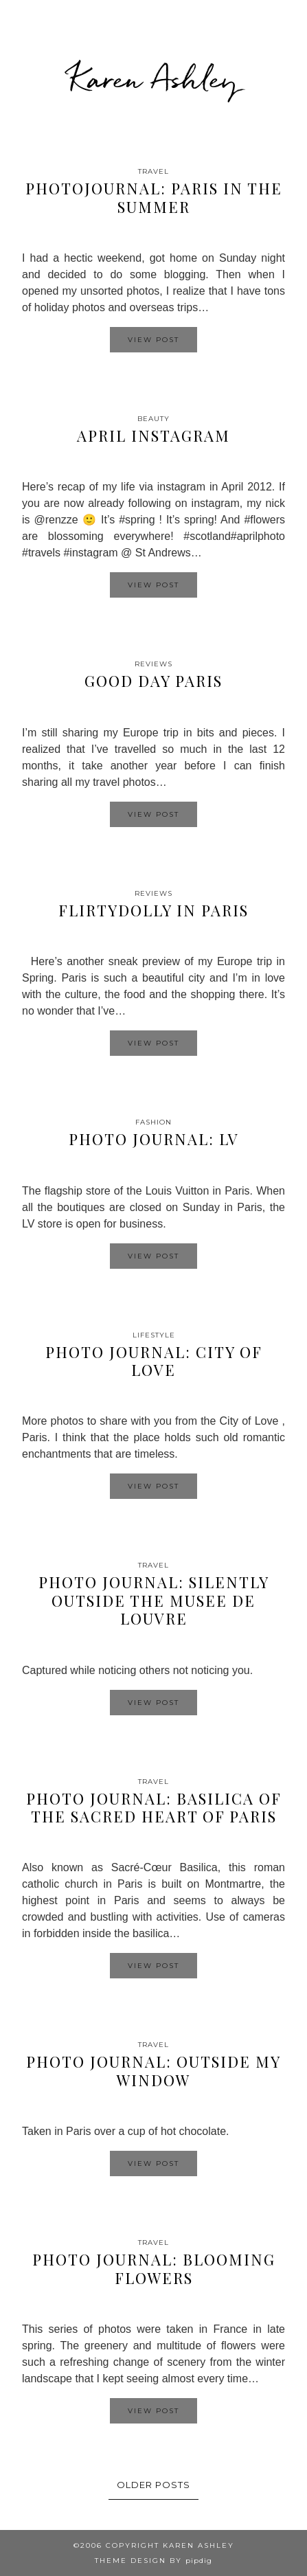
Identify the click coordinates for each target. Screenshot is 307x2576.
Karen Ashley (154, 78)
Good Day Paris (153, 680)
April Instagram (153, 435)
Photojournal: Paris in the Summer (153, 197)
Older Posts (153, 2484)
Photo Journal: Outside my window (153, 2070)
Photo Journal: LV (154, 1139)
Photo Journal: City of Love (153, 1361)
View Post (153, 339)
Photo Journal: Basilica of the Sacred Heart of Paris (154, 1807)
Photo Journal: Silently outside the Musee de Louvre (153, 1600)
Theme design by (153, 2560)
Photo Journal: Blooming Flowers (153, 2268)
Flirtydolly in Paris (153, 910)
